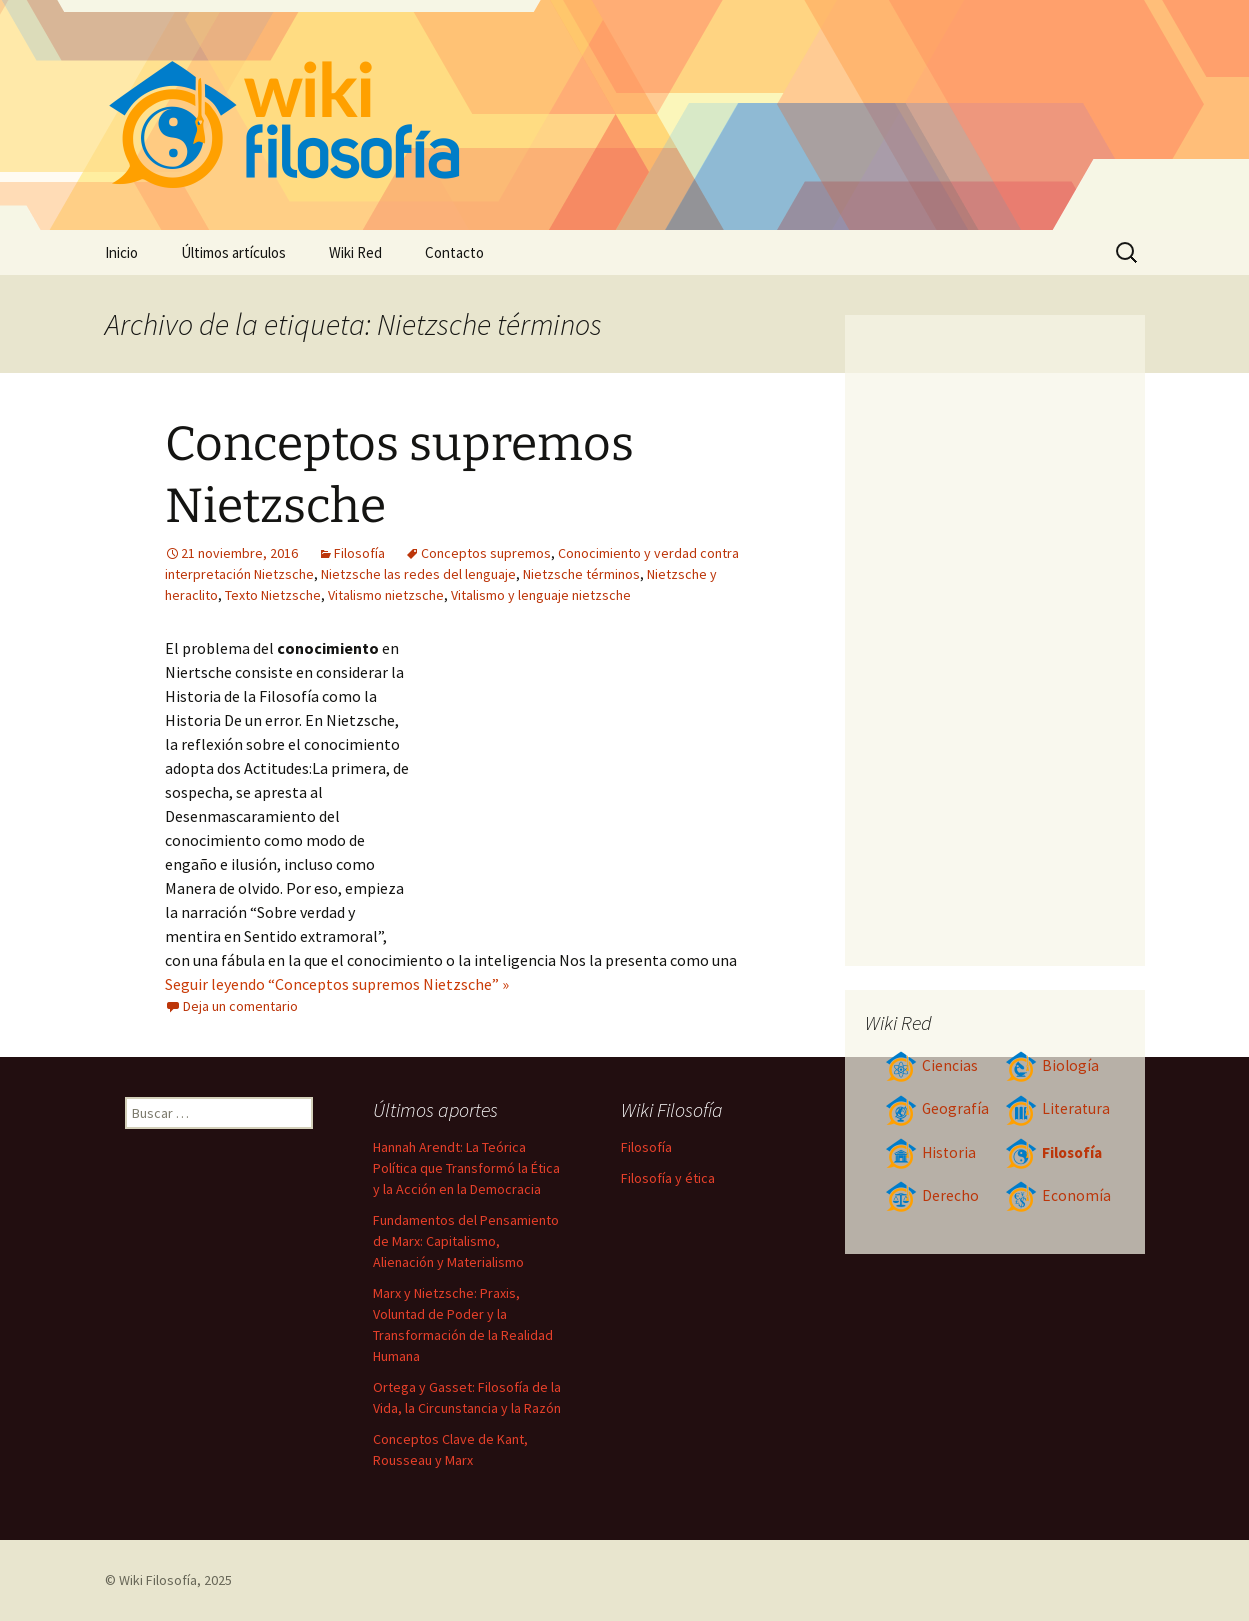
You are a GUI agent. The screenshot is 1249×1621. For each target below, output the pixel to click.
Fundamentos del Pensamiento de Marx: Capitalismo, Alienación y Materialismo (466, 1241)
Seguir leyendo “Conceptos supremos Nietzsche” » (337, 984)
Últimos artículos (233, 252)
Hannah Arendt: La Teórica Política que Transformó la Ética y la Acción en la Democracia (466, 1168)
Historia (930, 1152)
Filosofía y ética (668, 1178)
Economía (1058, 1195)
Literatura (1057, 1108)
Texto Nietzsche (273, 595)
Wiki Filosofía (158, 1580)
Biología (1052, 1065)
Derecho (932, 1195)
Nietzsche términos (581, 574)
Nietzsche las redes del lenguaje (418, 574)
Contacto (454, 252)
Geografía (937, 1108)
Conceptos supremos (486, 553)
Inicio (121, 252)
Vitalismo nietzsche (386, 595)
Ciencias (931, 1065)
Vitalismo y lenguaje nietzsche (541, 595)
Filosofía (359, 553)
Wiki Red (355, 252)
